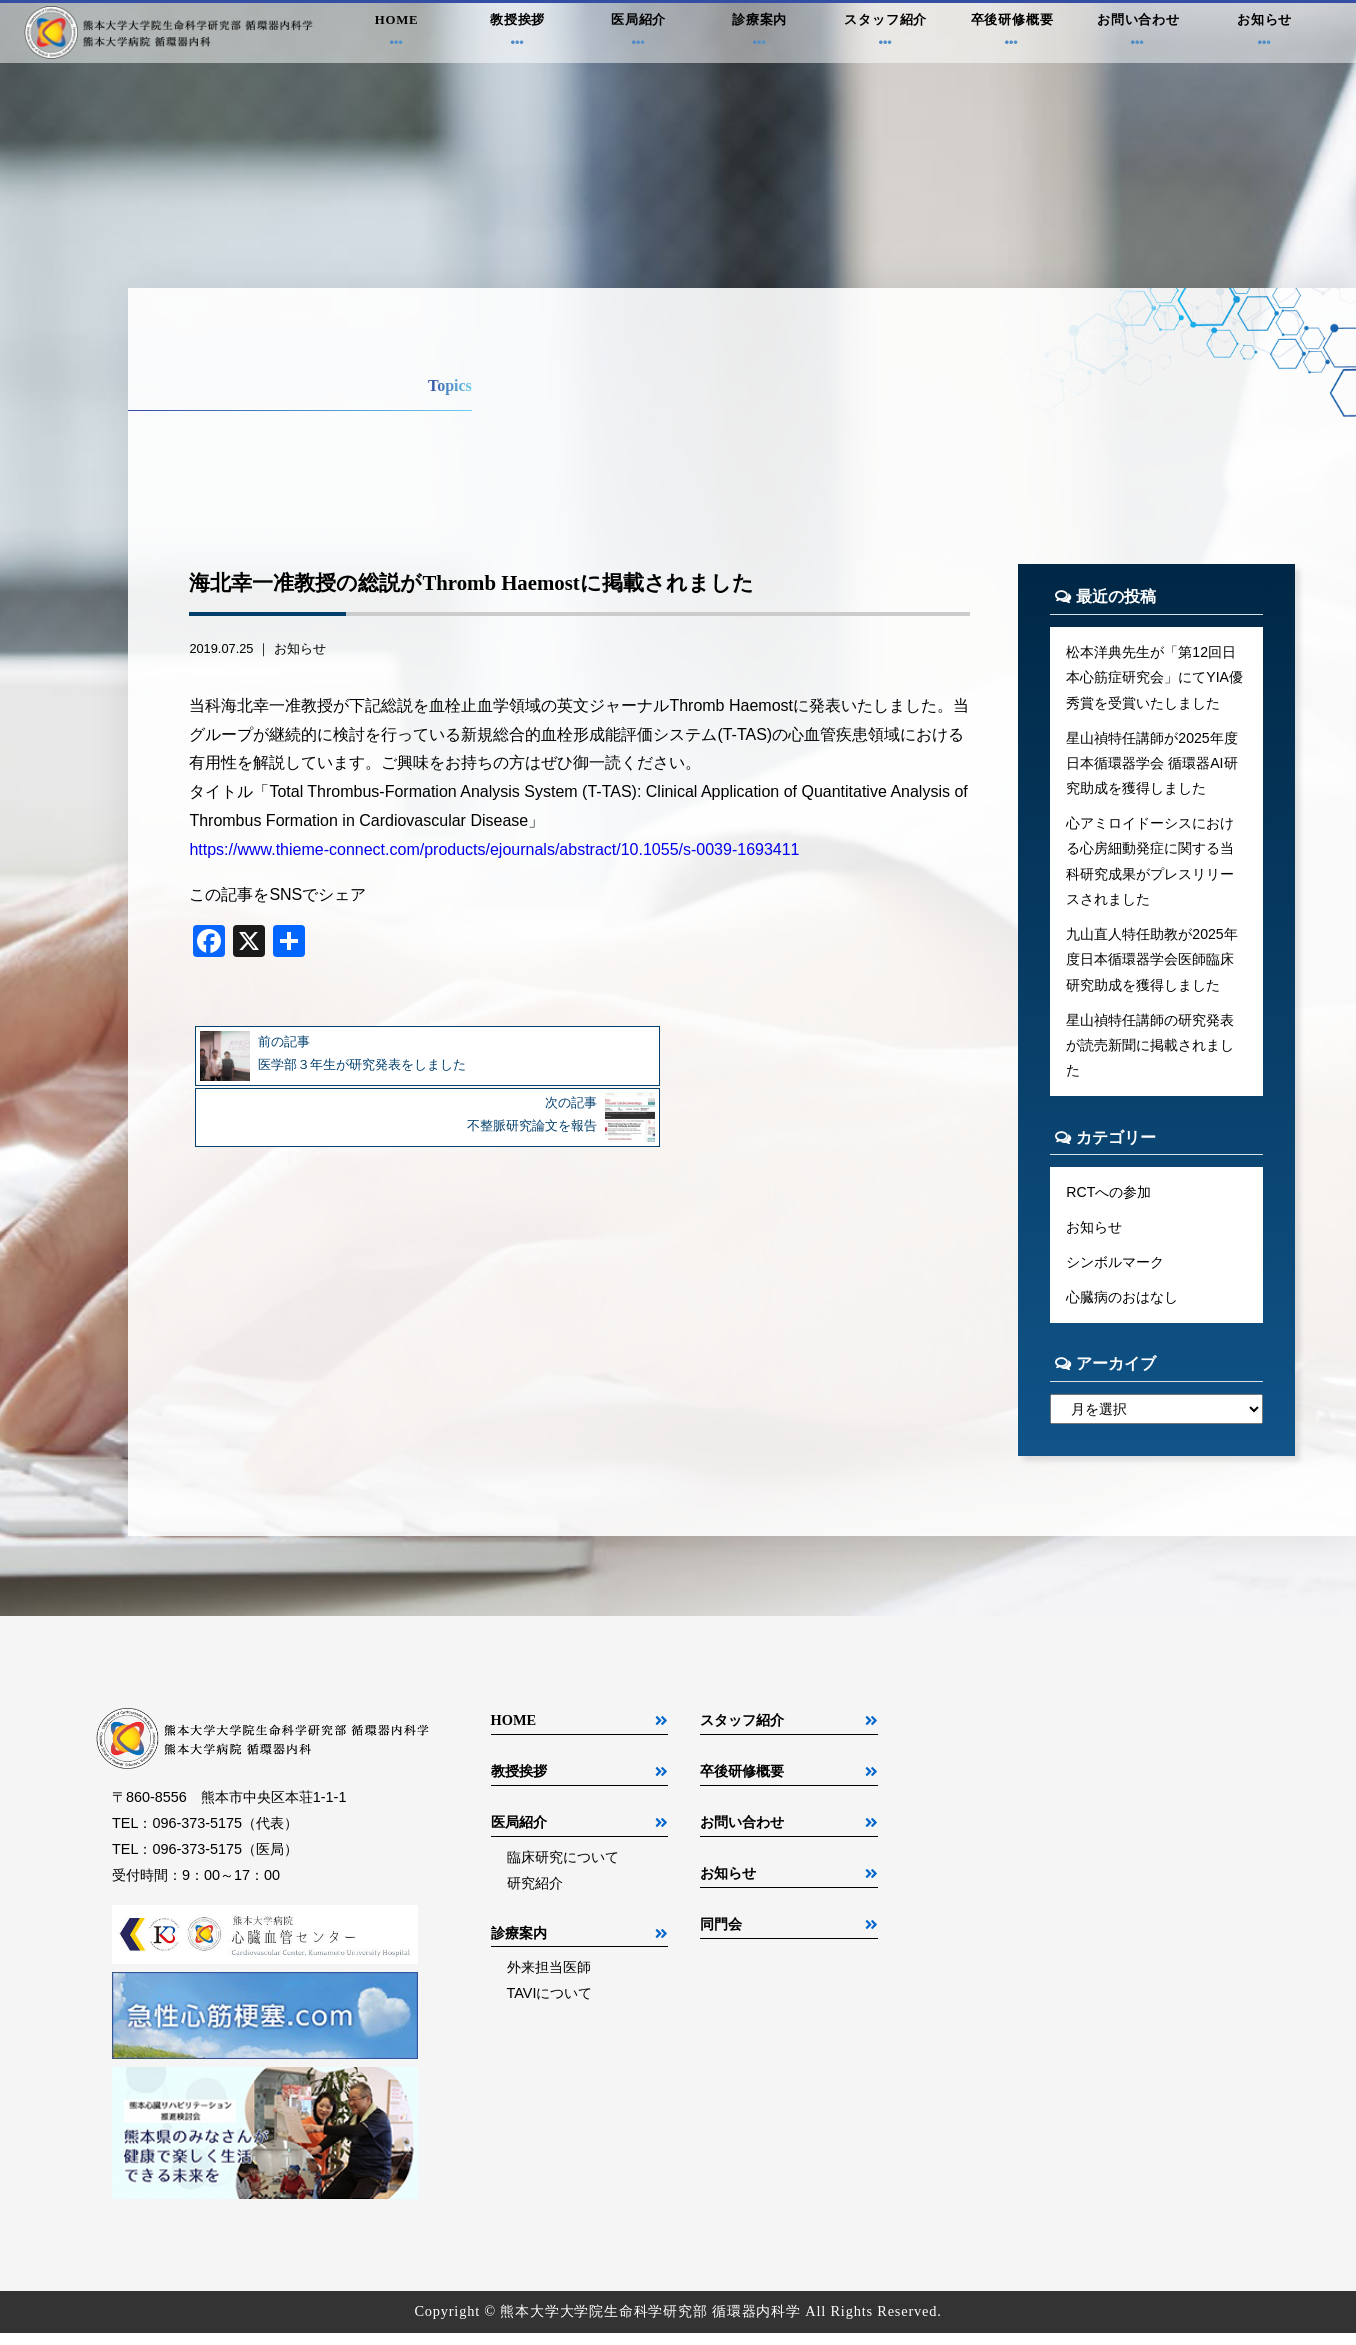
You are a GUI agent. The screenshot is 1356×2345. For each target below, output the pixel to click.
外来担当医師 (549, 1979)
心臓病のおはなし (1122, 1308)
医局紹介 (638, 34)
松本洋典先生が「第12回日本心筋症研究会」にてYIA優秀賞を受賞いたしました (1154, 678)
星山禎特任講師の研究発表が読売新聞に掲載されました (1150, 1053)
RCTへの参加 (1109, 1202)
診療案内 (759, 34)
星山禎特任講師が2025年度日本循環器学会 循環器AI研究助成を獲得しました (1152, 765)
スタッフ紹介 (886, 34)
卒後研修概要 (1012, 34)
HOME (396, 34)
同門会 (721, 1936)
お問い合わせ (1139, 34)
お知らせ (1264, 34)
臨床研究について (563, 1869)
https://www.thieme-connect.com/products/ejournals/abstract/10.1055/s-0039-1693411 (494, 849)
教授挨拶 (517, 34)
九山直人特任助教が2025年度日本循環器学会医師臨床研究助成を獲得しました (1152, 966)
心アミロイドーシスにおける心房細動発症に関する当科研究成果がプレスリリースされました (1150, 866)
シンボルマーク (1115, 1273)
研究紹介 (535, 1895)
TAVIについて (550, 2005)
